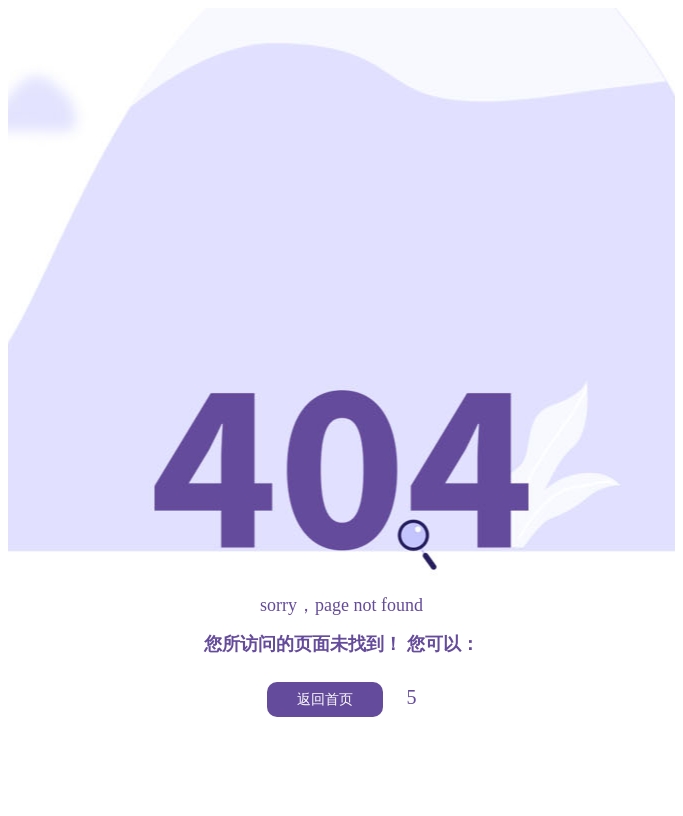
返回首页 (325, 699)
